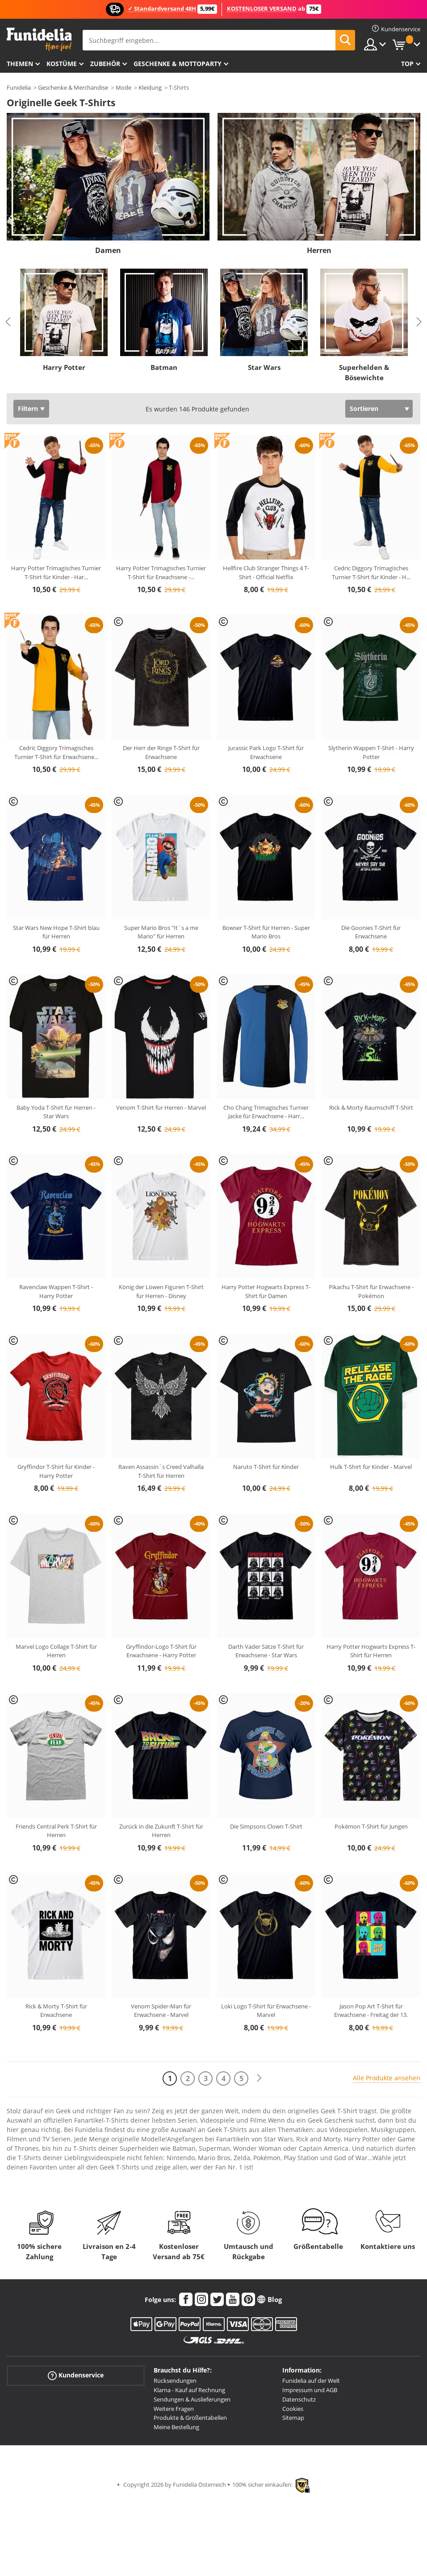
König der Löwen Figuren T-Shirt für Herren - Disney (161, 1291)
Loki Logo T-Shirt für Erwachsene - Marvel (266, 2010)
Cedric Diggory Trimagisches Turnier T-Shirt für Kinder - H (371, 572)
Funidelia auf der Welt (311, 2381)
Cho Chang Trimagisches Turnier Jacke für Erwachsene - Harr (266, 1111)
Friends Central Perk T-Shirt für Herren (56, 1830)
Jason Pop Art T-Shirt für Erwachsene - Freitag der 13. (371, 2010)
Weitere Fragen (174, 2409)
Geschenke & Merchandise (73, 87)
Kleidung (150, 87)
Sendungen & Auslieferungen (192, 2399)
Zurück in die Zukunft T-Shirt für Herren (161, 1830)
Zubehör (105, 63)
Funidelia (19, 87)
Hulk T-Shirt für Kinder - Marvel (371, 1467)
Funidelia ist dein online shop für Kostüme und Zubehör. (39, 39)
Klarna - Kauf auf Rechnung (189, 2390)
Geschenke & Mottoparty (178, 63)
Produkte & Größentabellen (190, 2418)
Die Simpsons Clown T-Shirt (266, 1826)
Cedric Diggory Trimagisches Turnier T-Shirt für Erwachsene (56, 752)
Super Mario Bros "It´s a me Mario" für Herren (161, 932)
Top (407, 63)
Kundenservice (76, 2375)
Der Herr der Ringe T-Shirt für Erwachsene (161, 752)
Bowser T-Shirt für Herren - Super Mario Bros (266, 932)
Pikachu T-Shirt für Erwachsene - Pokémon (371, 1291)
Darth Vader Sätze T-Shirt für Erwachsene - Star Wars (266, 1651)
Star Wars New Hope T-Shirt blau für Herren (56, 932)
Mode (123, 87)
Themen (20, 63)
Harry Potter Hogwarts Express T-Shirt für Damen (266, 1291)
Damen (108, 250)
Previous (8, 321)
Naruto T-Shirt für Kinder (266, 1467)
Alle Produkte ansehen (386, 2078)
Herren (319, 250)
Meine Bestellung (176, 2427)
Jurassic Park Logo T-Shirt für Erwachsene (266, 752)
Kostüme (61, 63)
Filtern (28, 408)
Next (418, 321)
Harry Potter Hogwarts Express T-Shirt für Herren (371, 1651)
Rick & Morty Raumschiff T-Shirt (371, 1107)
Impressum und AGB (309, 2390)
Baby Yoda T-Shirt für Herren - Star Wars (56, 1111)
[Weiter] (259, 2078)
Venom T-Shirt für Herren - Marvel (161, 1107)
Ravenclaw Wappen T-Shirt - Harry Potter (56, 1291)
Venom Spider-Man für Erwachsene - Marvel (161, 2010)
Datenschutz (299, 2399)
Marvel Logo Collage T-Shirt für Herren (56, 1651)
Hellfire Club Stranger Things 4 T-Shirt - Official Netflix (266, 572)
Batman (164, 367)
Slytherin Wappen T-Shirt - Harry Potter (371, 752)
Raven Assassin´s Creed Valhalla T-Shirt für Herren (161, 1471)
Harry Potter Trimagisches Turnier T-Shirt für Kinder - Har (56, 572)
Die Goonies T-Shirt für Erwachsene (371, 932)
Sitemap (293, 2418)
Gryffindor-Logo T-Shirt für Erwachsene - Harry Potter (161, 1651)
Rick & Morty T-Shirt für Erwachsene (56, 2010)
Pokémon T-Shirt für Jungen (371, 1826)
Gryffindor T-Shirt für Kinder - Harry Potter (56, 1471)
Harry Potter (64, 367)
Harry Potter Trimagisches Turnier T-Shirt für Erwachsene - (161, 572)
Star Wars (264, 367)
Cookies (292, 2409)
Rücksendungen (175, 2381)
